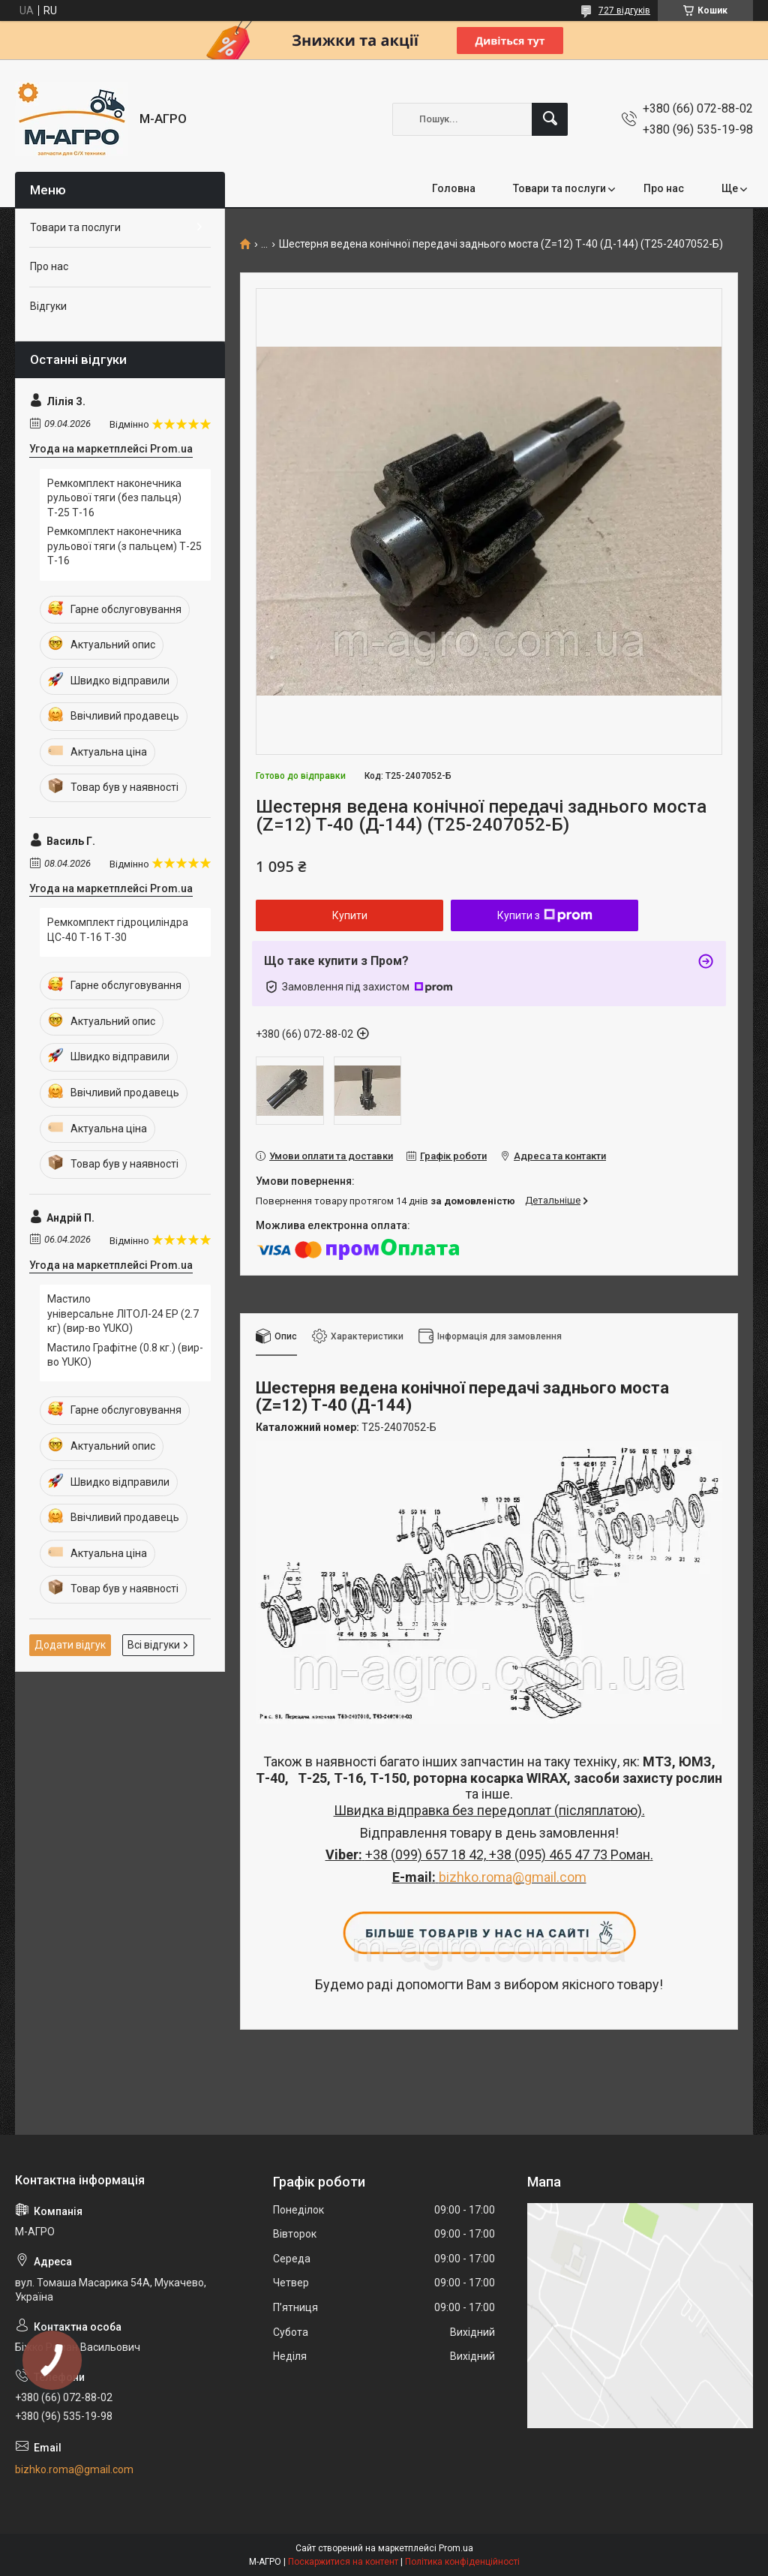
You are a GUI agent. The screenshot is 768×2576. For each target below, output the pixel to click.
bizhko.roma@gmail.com (512, 1877)
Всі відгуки (154, 1645)
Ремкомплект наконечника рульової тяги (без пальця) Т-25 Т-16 (114, 498)
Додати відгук (70, 1645)
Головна (454, 188)
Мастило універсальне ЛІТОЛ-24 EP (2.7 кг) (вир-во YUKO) (123, 1313)
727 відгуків (624, 10)
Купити (350, 915)
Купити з (544, 915)
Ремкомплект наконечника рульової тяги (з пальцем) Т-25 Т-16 (124, 546)
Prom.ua (456, 2548)
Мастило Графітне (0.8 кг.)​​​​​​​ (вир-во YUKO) (125, 1355)
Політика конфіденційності (462, 2561)
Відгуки (48, 306)
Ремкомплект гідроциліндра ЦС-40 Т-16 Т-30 (117, 929)
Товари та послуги (559, 188)
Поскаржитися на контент (343, 2561)
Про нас (664, 188)
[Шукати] (550, 119)
